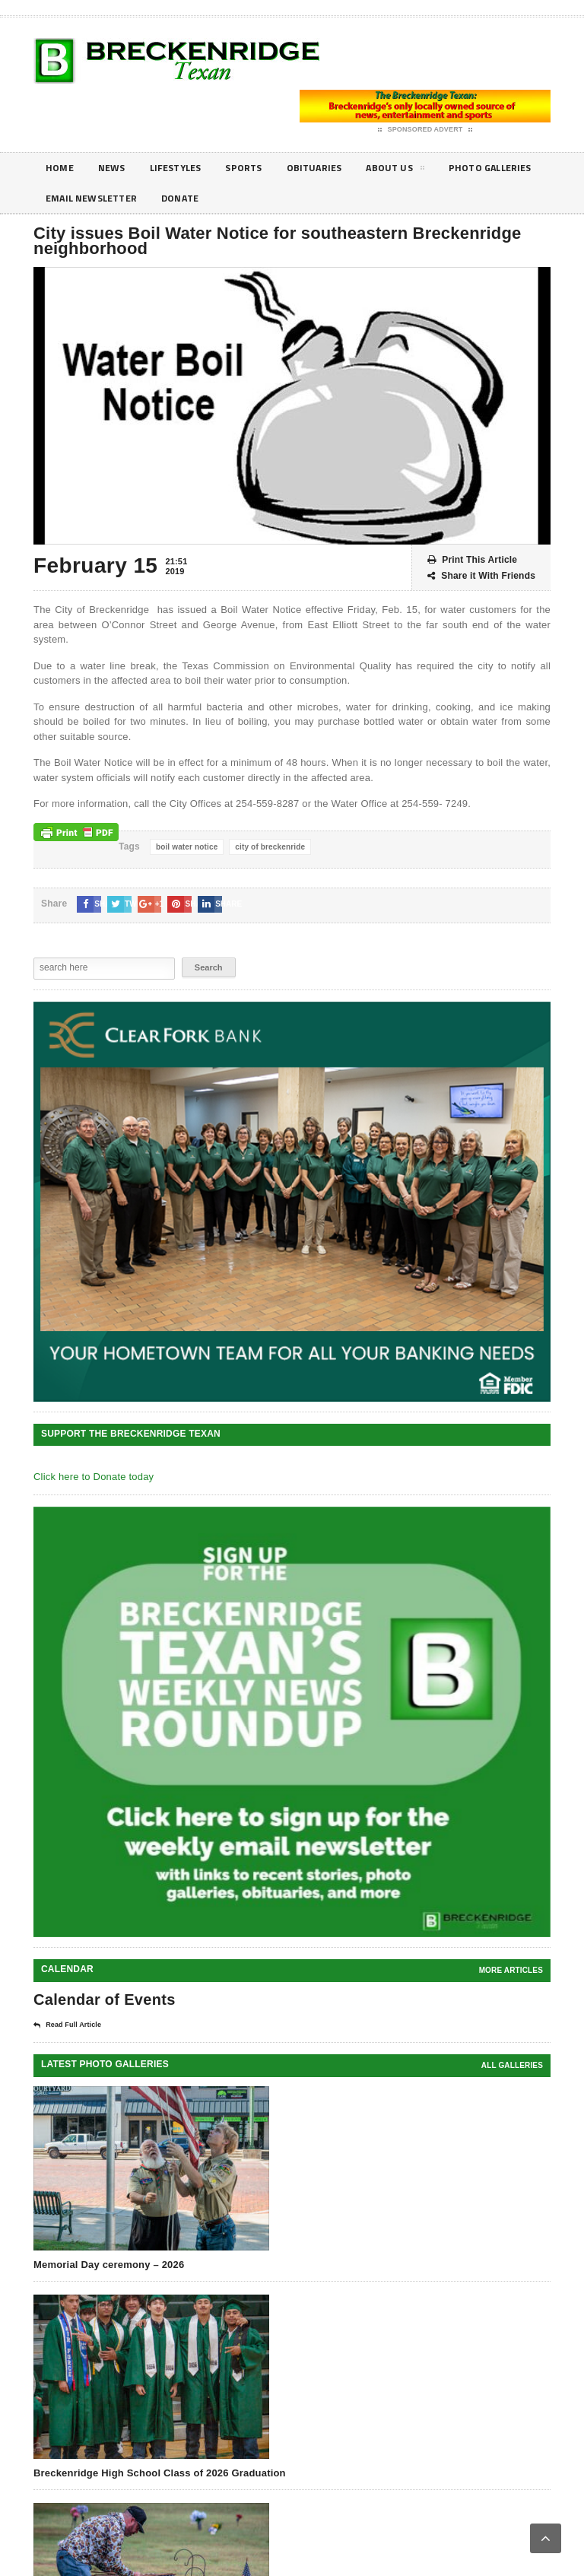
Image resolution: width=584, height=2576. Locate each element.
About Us (419, 170)
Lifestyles (184, 168)
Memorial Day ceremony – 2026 (108, 2264)
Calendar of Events (104, 1999)
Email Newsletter (212, 198)
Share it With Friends (481, 576)
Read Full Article (67, 2025)
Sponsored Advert (425, 130)
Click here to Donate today (93, 1476)
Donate (308, 198)
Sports (258, 168)
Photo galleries (91, 198)
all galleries (512, 2065)
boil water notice (186, 847)
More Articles (511, 1970)
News (115, 168)
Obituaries (333, 168)
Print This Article (472, 560)
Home (61, 168)
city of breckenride (270, 847)
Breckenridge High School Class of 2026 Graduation (159, 2473)
